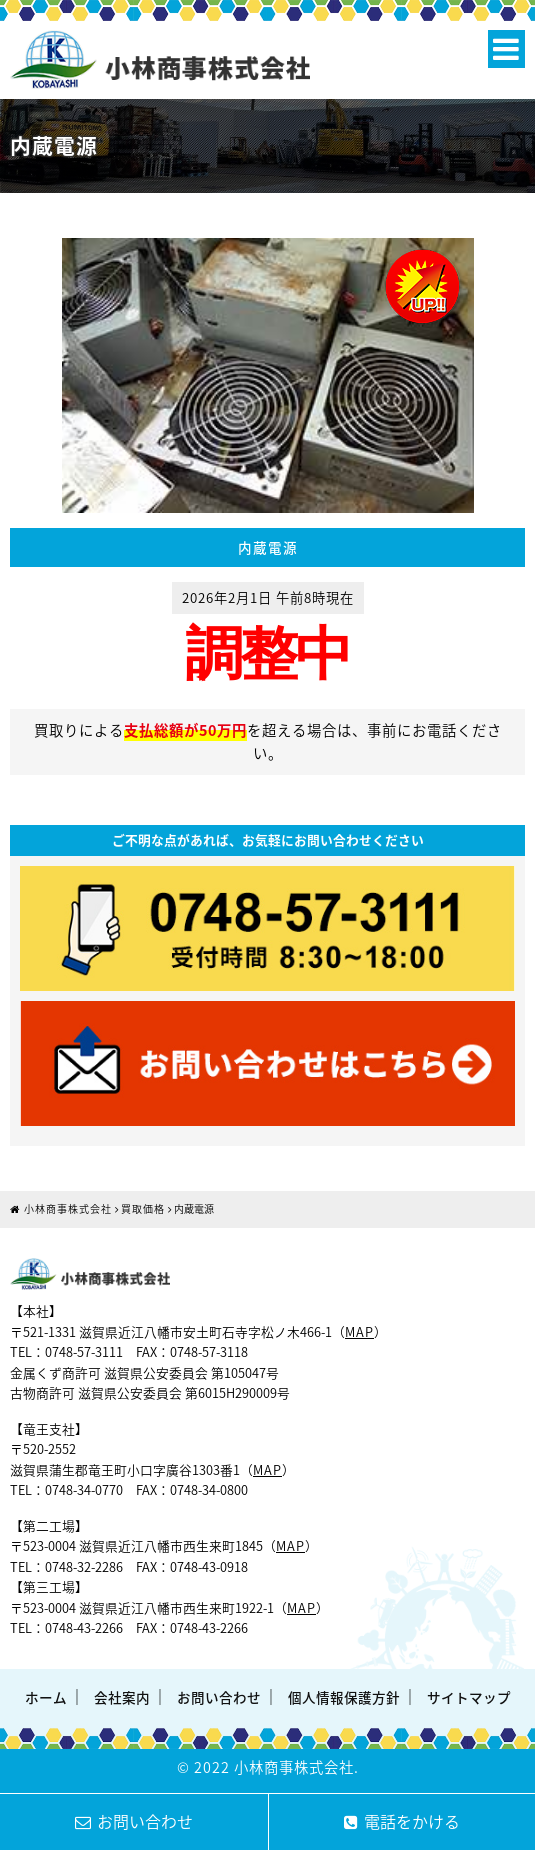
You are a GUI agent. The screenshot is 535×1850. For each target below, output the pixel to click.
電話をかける (402, 1821)
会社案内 (122, 1697)
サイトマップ (469, 1697)
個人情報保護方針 (344, 1697)
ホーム (46, 1697)
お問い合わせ (219, 1697)
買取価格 (143, 1208)
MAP (359, 1331)
